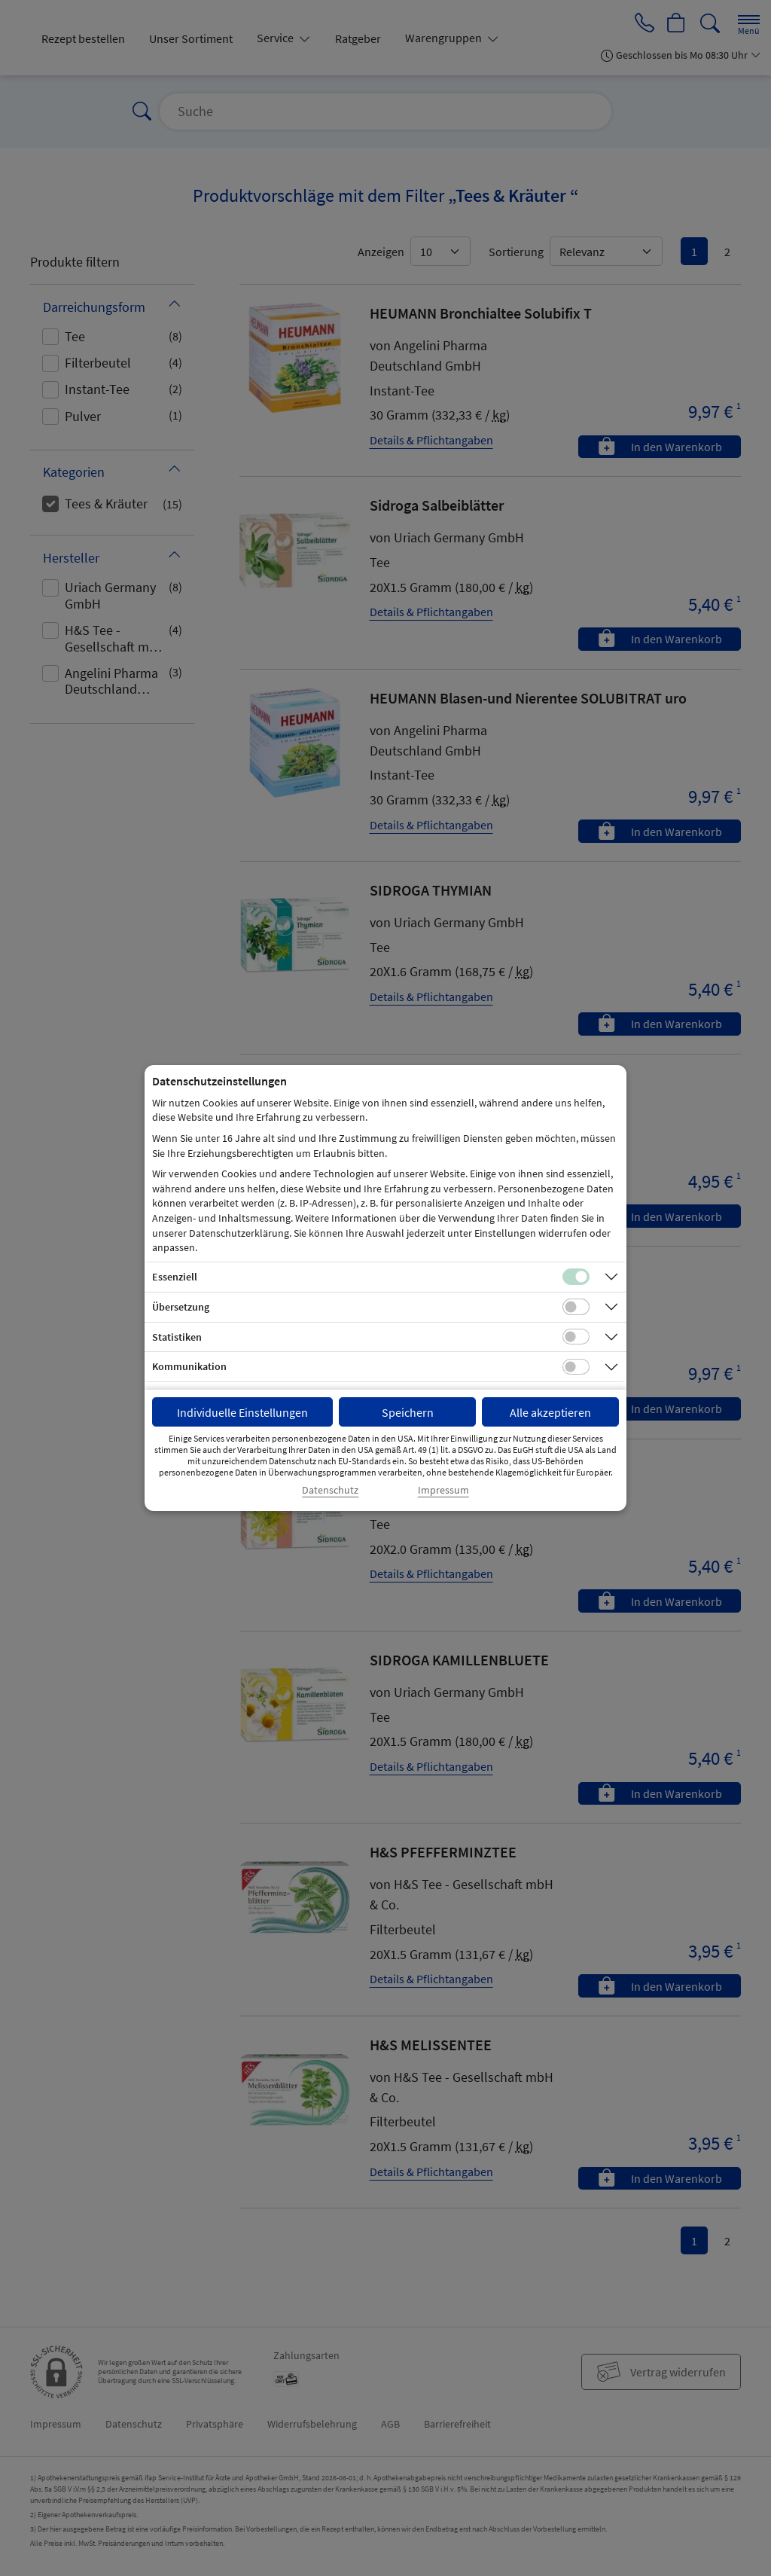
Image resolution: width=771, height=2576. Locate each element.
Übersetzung (180, 1307)
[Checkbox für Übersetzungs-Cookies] (576, 1307)
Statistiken (177, 1337)
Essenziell (174, 1276)
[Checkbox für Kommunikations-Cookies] (576, 1367)
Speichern (408, 1412)
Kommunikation (189, 1366)
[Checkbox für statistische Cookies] (576, 1337)
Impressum (443, 1490)
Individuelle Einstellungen (242, 1412)
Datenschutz (330, 1490)
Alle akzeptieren (550, 1412)
